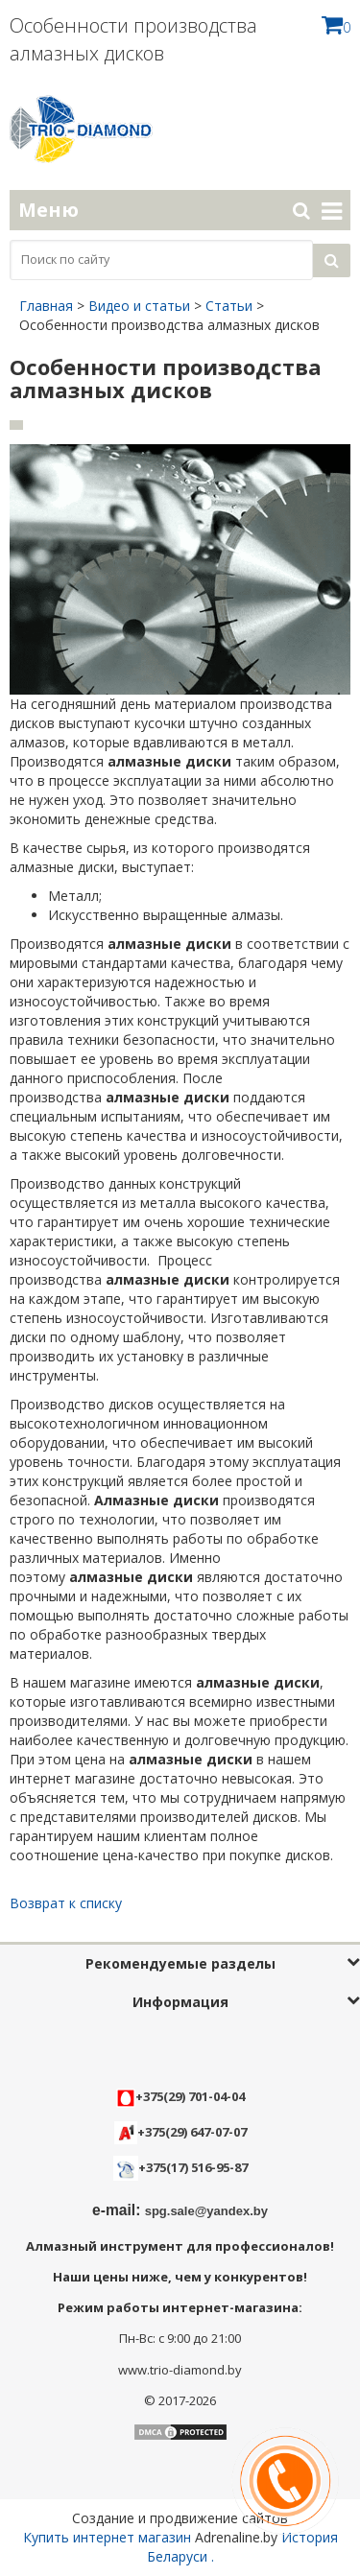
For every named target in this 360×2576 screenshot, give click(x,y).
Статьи (228, 305)
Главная (46, 305)
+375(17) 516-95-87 (193, 2167)
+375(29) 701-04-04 (180, 2096)
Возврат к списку (66, 1903)
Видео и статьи (139, 305)
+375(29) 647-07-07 (180, 2131)
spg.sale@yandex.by (206, 2211)
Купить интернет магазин (107, 2537)
